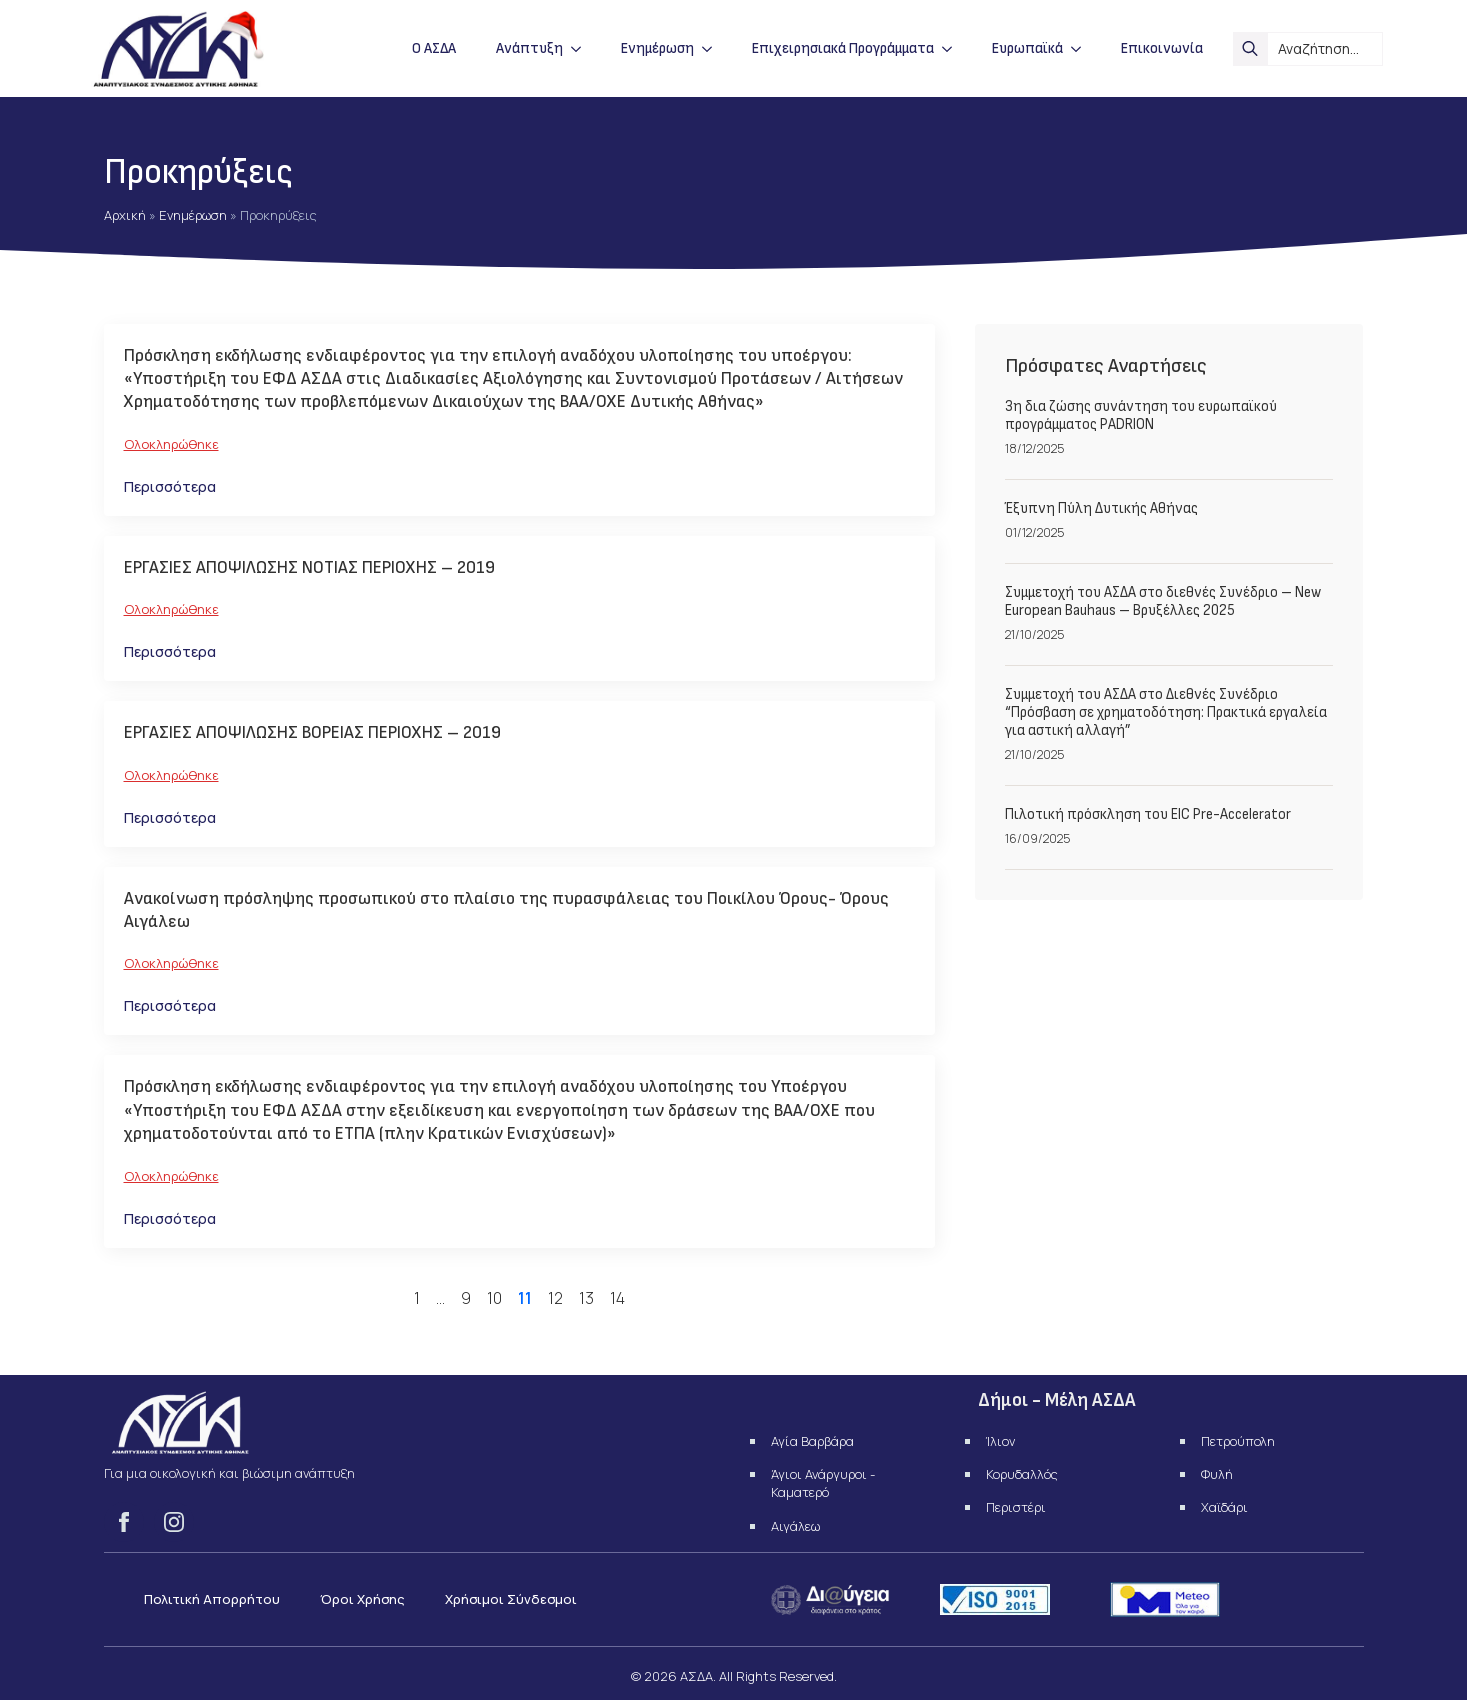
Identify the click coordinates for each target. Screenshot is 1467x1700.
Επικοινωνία (1162, 48)
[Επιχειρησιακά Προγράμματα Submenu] (953, 48)
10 (494, 1298)
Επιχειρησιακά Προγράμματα (843, 48)
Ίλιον (1000, 1441)
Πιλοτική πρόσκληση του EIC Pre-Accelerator (1148, 815)
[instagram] (174, 1522)
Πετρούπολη (1238, 1441)
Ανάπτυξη (529, 48)
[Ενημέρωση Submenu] (713, 48)
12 (555, 1298)
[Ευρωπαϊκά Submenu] (1082, 48)
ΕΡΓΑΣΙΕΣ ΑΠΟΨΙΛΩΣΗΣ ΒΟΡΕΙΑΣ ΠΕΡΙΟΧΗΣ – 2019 (312, 732)
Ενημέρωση (657, 48)
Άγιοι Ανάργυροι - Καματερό (823, 1483)
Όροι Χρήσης (362, 1599)
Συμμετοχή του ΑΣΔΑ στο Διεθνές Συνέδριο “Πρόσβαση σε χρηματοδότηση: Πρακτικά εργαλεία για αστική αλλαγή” (1166, 713)
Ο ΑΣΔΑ (434, 48)
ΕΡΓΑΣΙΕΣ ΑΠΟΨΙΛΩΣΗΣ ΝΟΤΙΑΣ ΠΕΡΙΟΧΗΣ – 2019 (309, 567)
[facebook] (124, 1522)
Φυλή (1217, 1474)
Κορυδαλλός (1022, 1474)
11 (525, 1298)
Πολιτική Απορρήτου (212, 1599)
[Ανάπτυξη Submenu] (582, 48)
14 (617, 1298)
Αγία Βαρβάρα (812, 1441)
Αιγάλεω (795, 1526)
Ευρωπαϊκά (1027, 48)
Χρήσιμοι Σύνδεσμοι (511, 1599)
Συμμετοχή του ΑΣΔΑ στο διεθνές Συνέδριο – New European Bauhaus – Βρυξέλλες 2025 (1163, 602)
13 (586, 1298)
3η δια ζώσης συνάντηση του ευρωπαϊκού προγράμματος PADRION (1141, 416)
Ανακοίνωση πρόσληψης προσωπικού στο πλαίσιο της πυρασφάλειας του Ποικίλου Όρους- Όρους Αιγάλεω (506, 910)
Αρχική (125, 215)
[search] (1250, 49)
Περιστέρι (1016, 1507)
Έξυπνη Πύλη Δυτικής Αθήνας (1101, 509)
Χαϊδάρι (1224, 1507)
